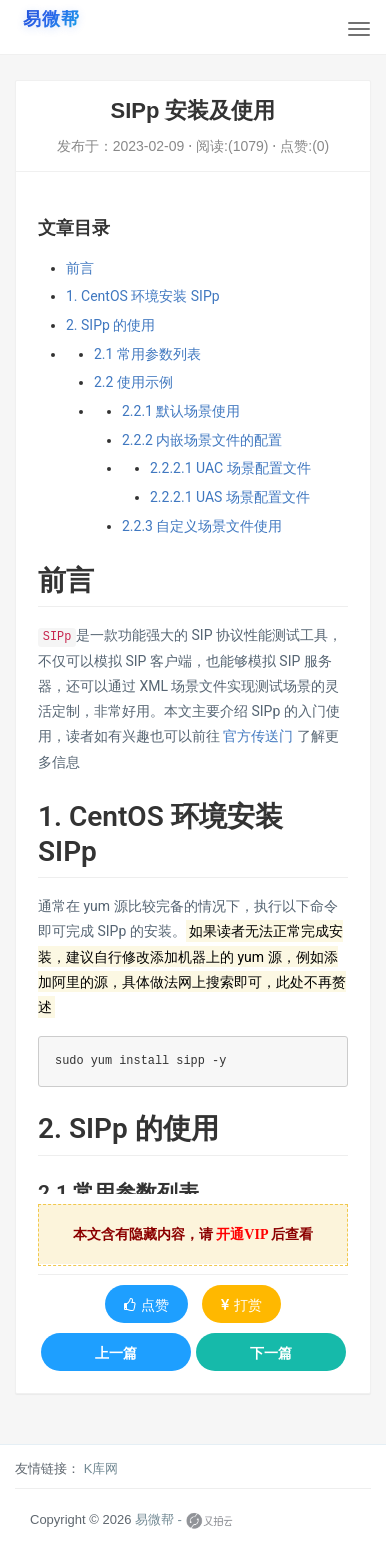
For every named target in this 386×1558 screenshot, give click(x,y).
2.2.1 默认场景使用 (181, 411)
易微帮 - (158, 1519)
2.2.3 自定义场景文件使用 (202, 526)
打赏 (241, 1305)
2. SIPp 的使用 (110, 325)
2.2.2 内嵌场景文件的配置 (202, 440)
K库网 (101, 1468)
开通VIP (242, 1234)
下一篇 (271, 1353)
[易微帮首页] (51, 19)
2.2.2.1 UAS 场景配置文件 (230, 497)
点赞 (146, 1305)
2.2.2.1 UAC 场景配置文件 (230, 468)
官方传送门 (258, 736)
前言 (80, 268)
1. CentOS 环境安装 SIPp (143, 296)
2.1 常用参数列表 (147, 354)
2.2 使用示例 (133, 382)
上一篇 (116, 1353)
